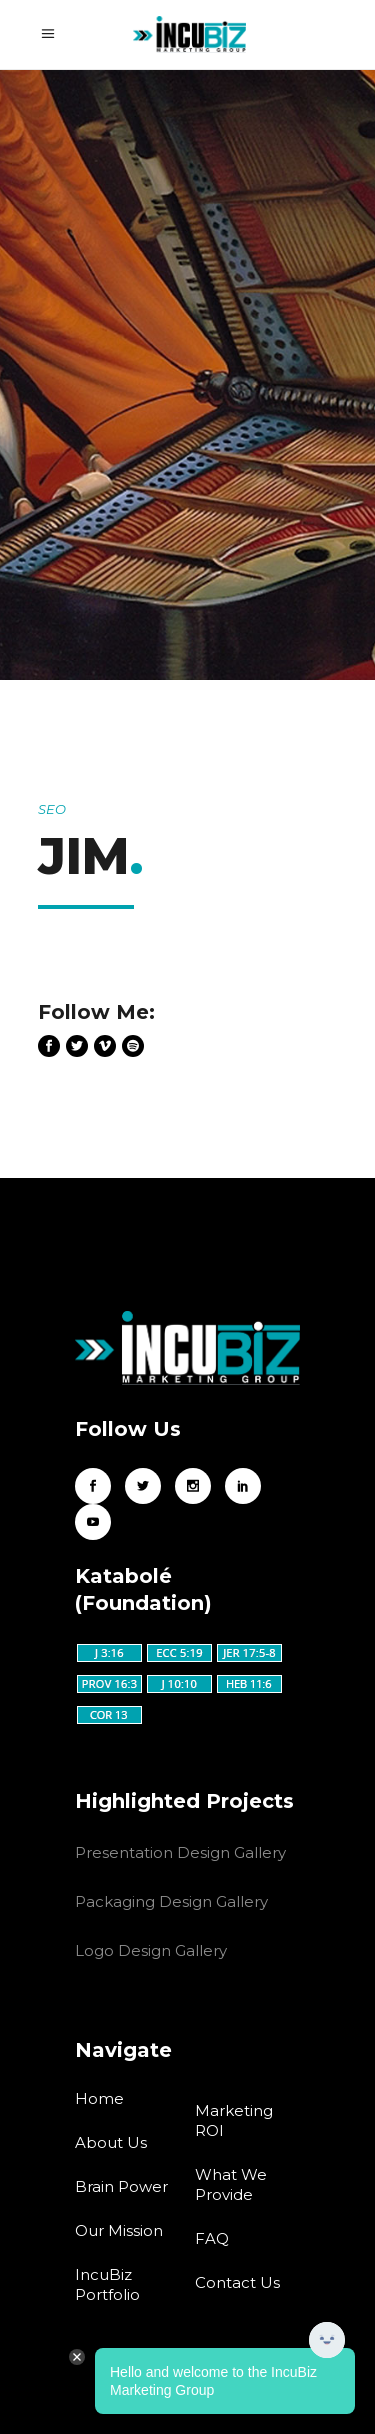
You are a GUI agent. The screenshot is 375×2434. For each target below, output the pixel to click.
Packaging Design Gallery (171, 1901)
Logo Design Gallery (151, 1950)
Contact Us (237, 2282)
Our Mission (119, 2230)
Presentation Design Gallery (180, 1852)
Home (99, 2098)
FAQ (212, 2238)
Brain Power (121, 2186)
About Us (111, 2142)
